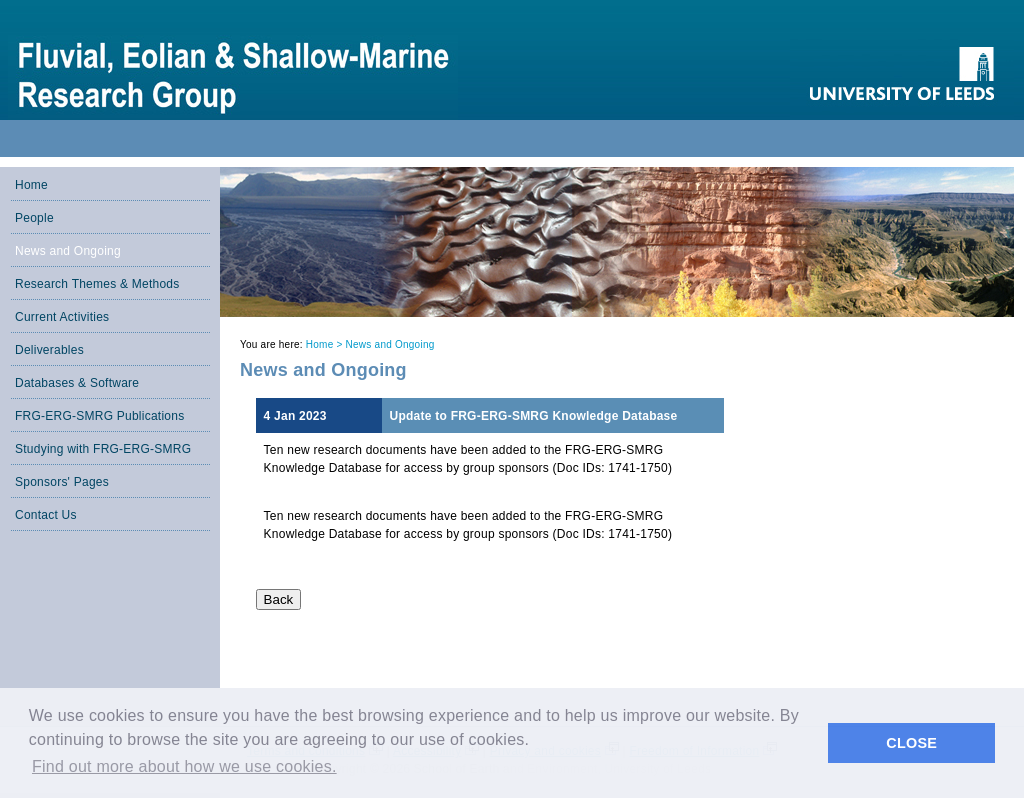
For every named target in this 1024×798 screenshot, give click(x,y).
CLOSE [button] (911, 743)
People (34, 218)
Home (31, 185)
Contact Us (46, 515)
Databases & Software (77, 383)
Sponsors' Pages (62, 482)
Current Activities (62, 317)
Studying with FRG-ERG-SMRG (103, 449)
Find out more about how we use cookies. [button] (184, 766)
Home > (326, 344)
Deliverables (49, 350)
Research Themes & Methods (97, 284)
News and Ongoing (68, 251)
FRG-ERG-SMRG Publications (99, 416)
